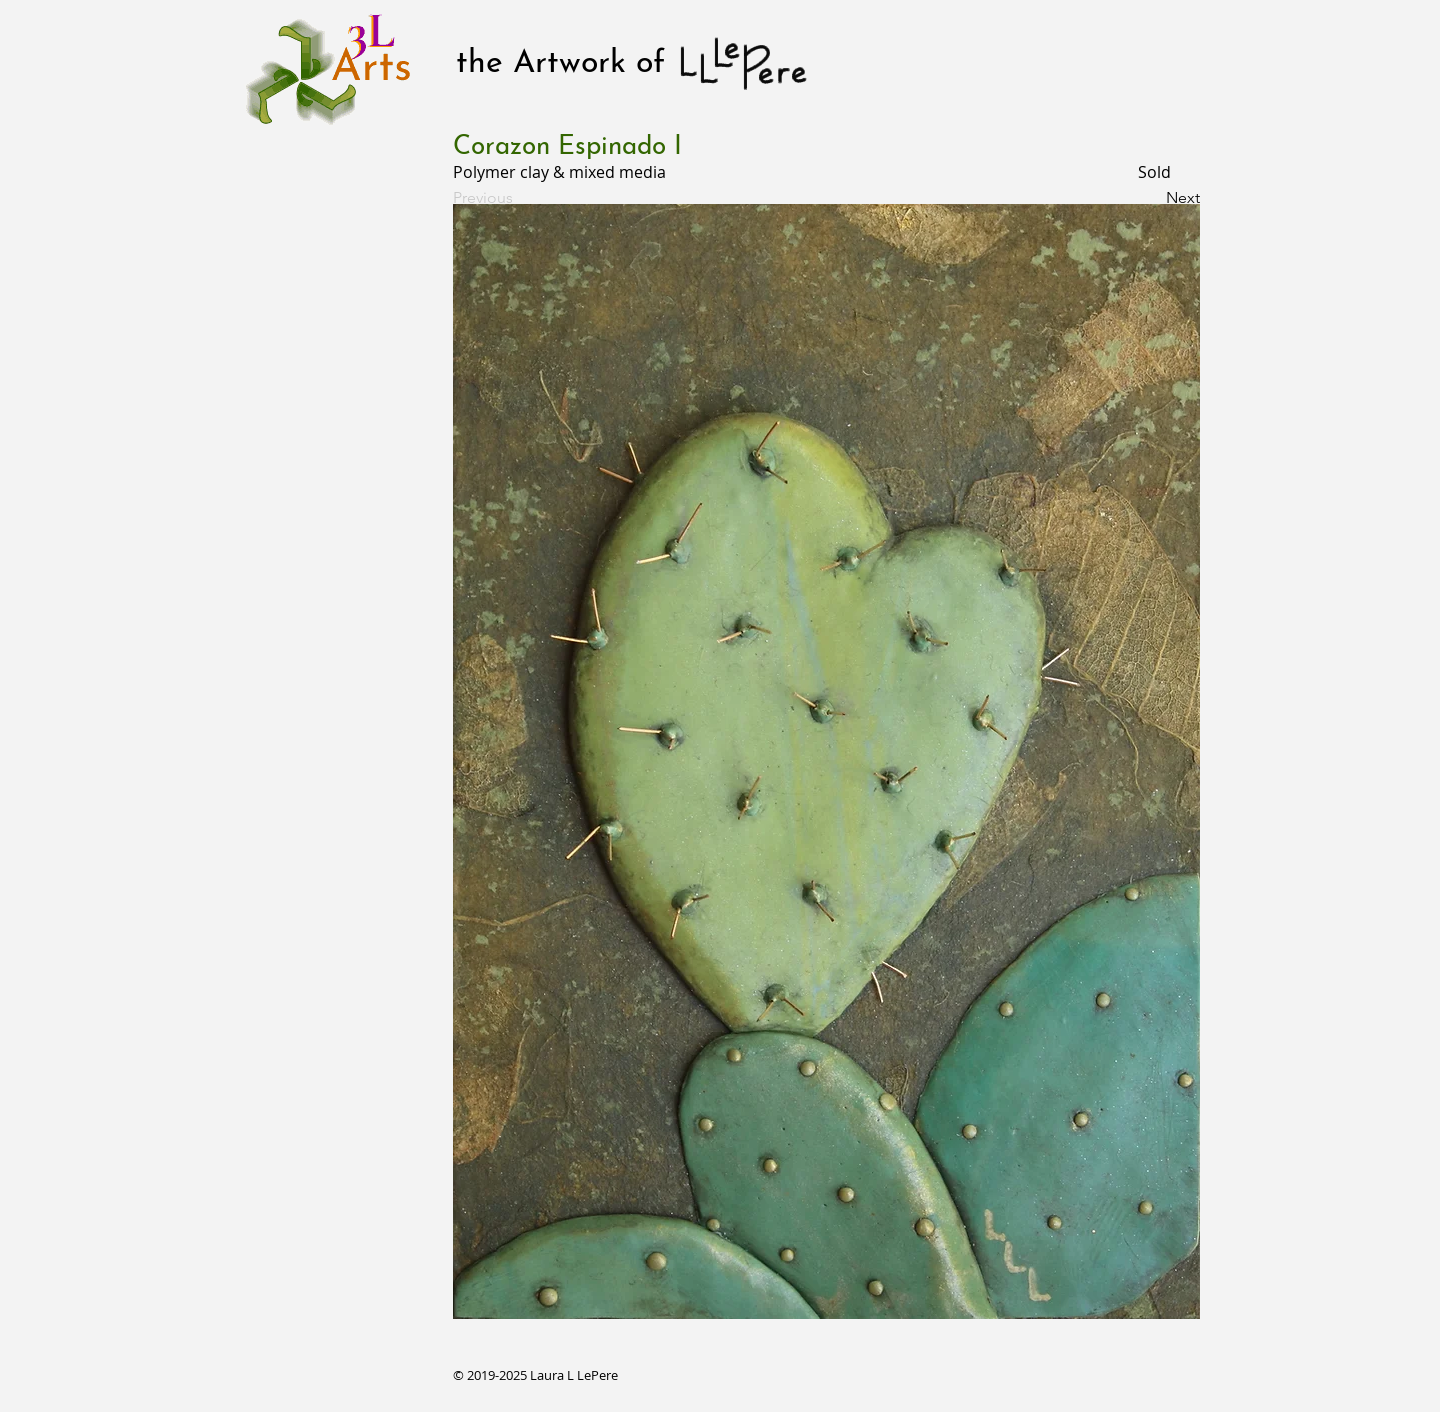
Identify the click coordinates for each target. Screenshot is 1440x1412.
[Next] (1150, 198)
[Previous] (519, 198)
